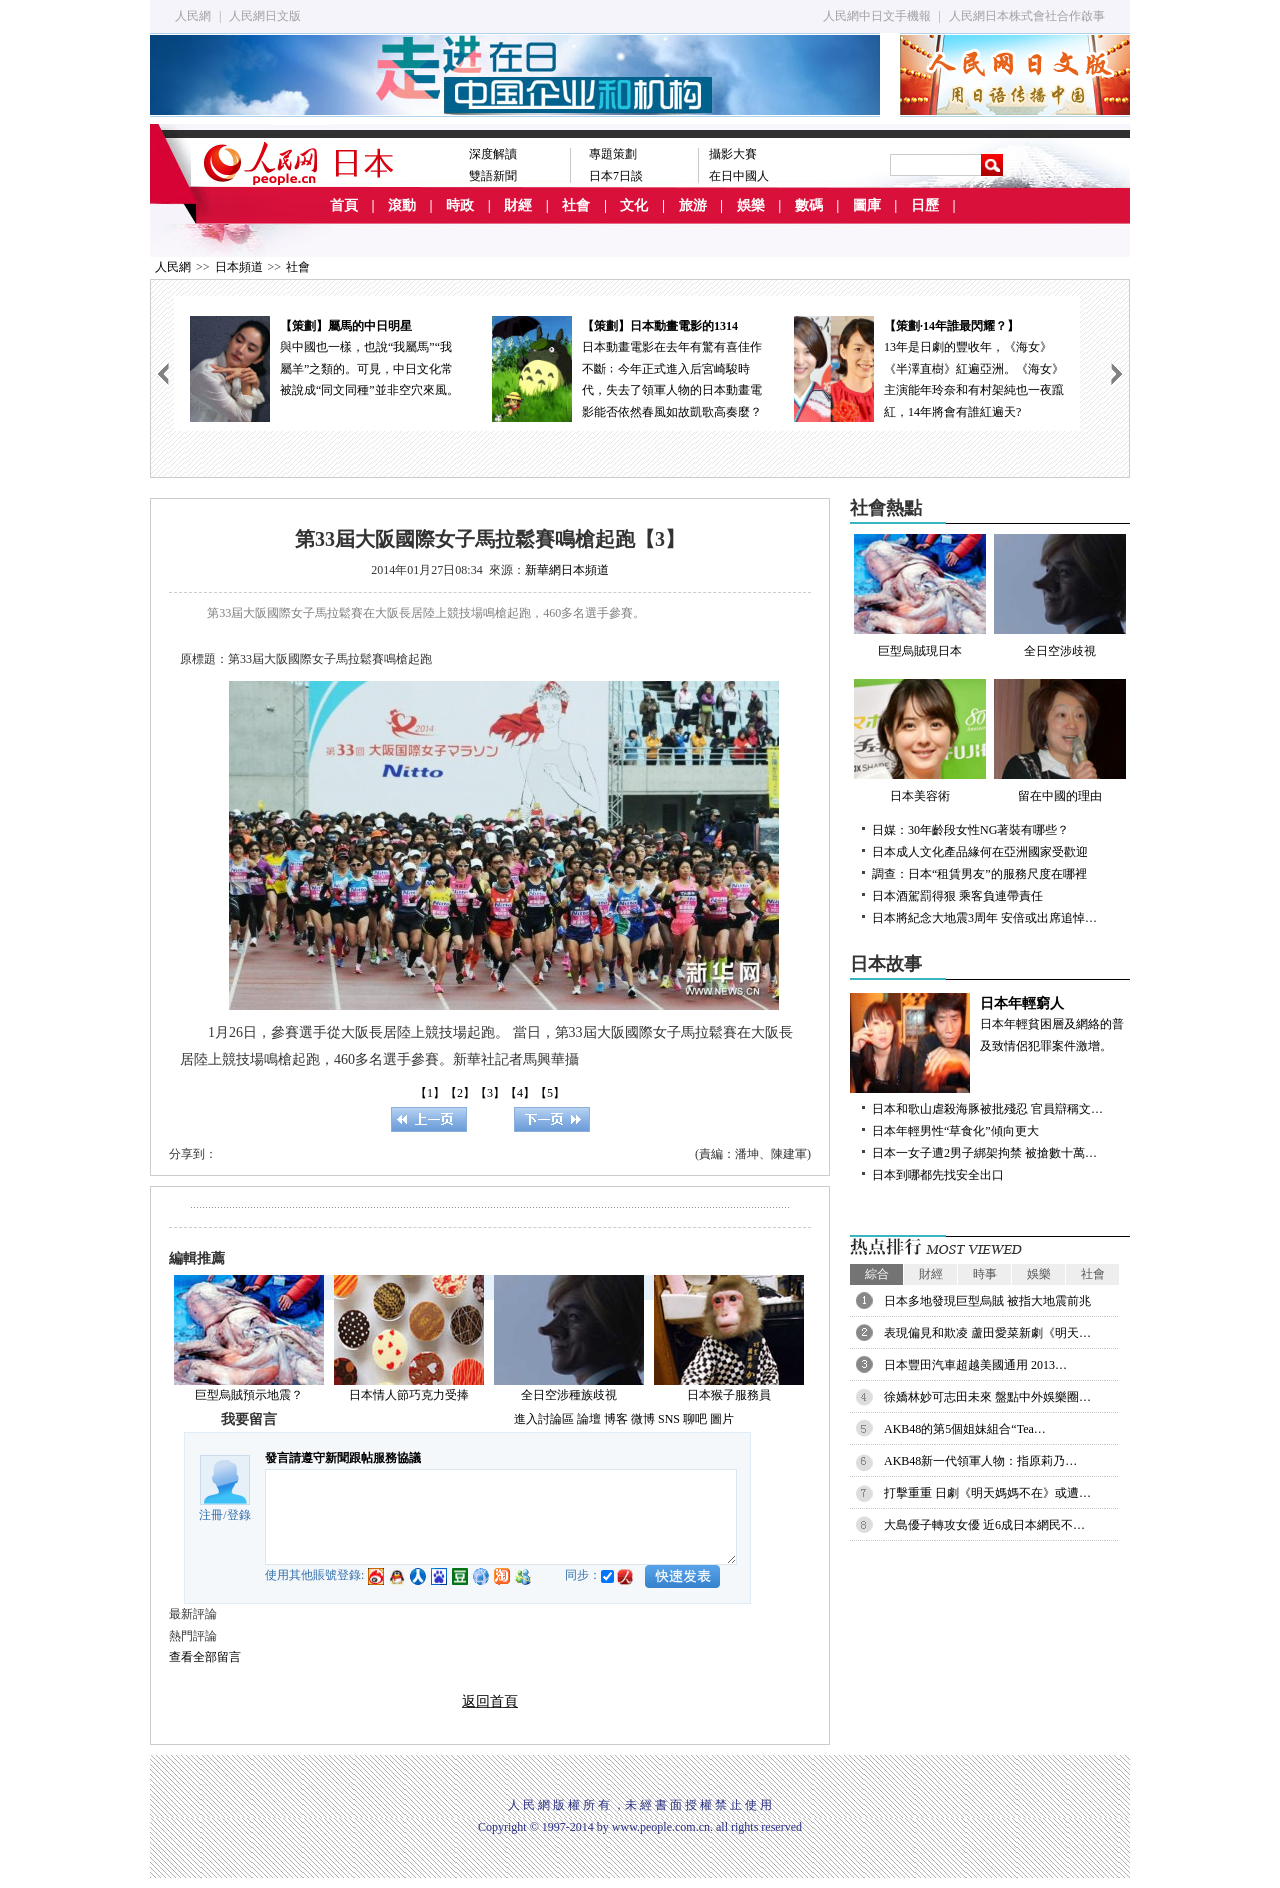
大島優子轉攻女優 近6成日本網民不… (984, 1525)
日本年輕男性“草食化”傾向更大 (955, 1131)
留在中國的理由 (1060, 741)
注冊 (211, 1515)
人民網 (193, 16)
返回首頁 (490, 1701)
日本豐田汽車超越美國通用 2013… (975, 1365)
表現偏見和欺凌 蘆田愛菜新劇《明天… (987, 1333)
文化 (634, 205)
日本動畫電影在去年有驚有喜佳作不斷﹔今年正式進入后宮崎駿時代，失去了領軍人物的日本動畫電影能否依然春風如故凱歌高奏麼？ (627, 367)
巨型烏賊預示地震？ (249, 1395)
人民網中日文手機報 (877, 16)
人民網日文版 (265, 16)
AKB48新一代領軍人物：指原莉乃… (980, 1461)
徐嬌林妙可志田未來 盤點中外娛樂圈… (987, 1397)
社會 (576, 205)
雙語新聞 (493, 176)
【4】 (520, 1093)
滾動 (402, 205)
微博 (643, 1419)
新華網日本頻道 (567, 570)
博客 (616, 1419)
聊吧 (695, 1419)
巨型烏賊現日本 (920, 596)
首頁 (344, 205)
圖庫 (867, 205)
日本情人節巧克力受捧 (409, 1395)
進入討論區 (544, 1419)
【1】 (430, 1093)
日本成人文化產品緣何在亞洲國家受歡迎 (980, 852)
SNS (669, 1419)
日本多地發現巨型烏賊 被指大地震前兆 (987, 1301)
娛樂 (751, 205)
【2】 (460, 1093)
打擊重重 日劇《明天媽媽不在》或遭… (987, 1493)
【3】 (490, 1093)
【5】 (550, 1093)
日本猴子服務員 (729, 1395)
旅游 (693, 205)
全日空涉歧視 (1060, 596)
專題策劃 (613, 154)
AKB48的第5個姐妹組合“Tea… (965, 1429)
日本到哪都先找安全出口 (938, 1175)
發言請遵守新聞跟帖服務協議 (343, 1458)
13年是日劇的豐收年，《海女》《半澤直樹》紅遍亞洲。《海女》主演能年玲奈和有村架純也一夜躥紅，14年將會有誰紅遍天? (929, 367)
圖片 (722, 1419)
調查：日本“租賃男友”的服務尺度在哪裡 (979, 874)
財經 (518, 205)
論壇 (589, 1419)
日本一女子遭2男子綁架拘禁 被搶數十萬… (984, 1153)
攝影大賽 (733, 154)
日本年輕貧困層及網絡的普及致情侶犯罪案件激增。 (990, 1023)
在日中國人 (739, 176)
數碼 (809, 205)
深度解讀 (493, 154)
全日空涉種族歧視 (569, 1395)
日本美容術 (920, 741)
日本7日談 (616, 176)
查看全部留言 (205, 1657)
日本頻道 (239, 267)
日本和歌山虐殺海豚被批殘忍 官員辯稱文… (987, 1109)
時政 (460, 205)
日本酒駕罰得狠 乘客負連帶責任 (957, 896)
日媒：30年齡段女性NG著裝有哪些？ (970, 830)
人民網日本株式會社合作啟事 (1027, 16)
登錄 (239, 1515)
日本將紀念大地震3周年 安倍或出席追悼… (984, 918)
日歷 (925, 205)
